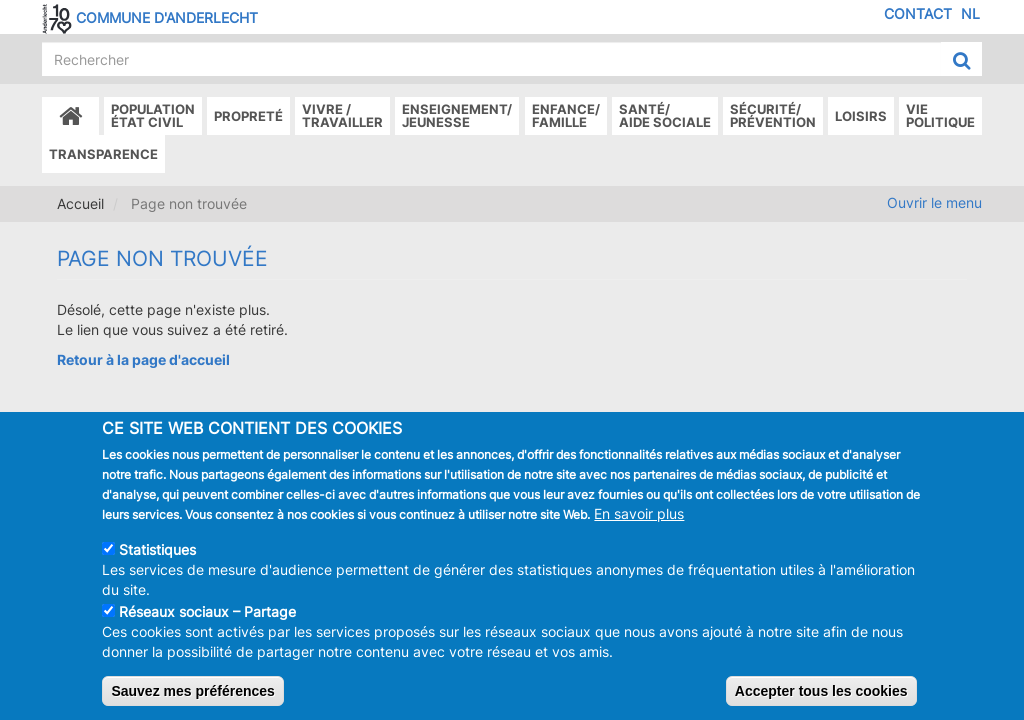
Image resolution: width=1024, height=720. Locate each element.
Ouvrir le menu (934, 202)
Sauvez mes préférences (192, 703)
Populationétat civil (153, 115)
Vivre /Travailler (342, 115)
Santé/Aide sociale (665, 115)
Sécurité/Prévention (773, 115)
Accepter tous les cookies (821, 703)
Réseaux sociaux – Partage (207, 623)
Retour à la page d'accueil (143, 359)
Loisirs (861, 116)
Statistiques (157, 561)
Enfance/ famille (566, 115)
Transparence (103, 154)
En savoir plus (639, 525)
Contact (918, 13)
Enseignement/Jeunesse (457, 115)
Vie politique (940, 115)
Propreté (248, 116)
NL (970, 13)
